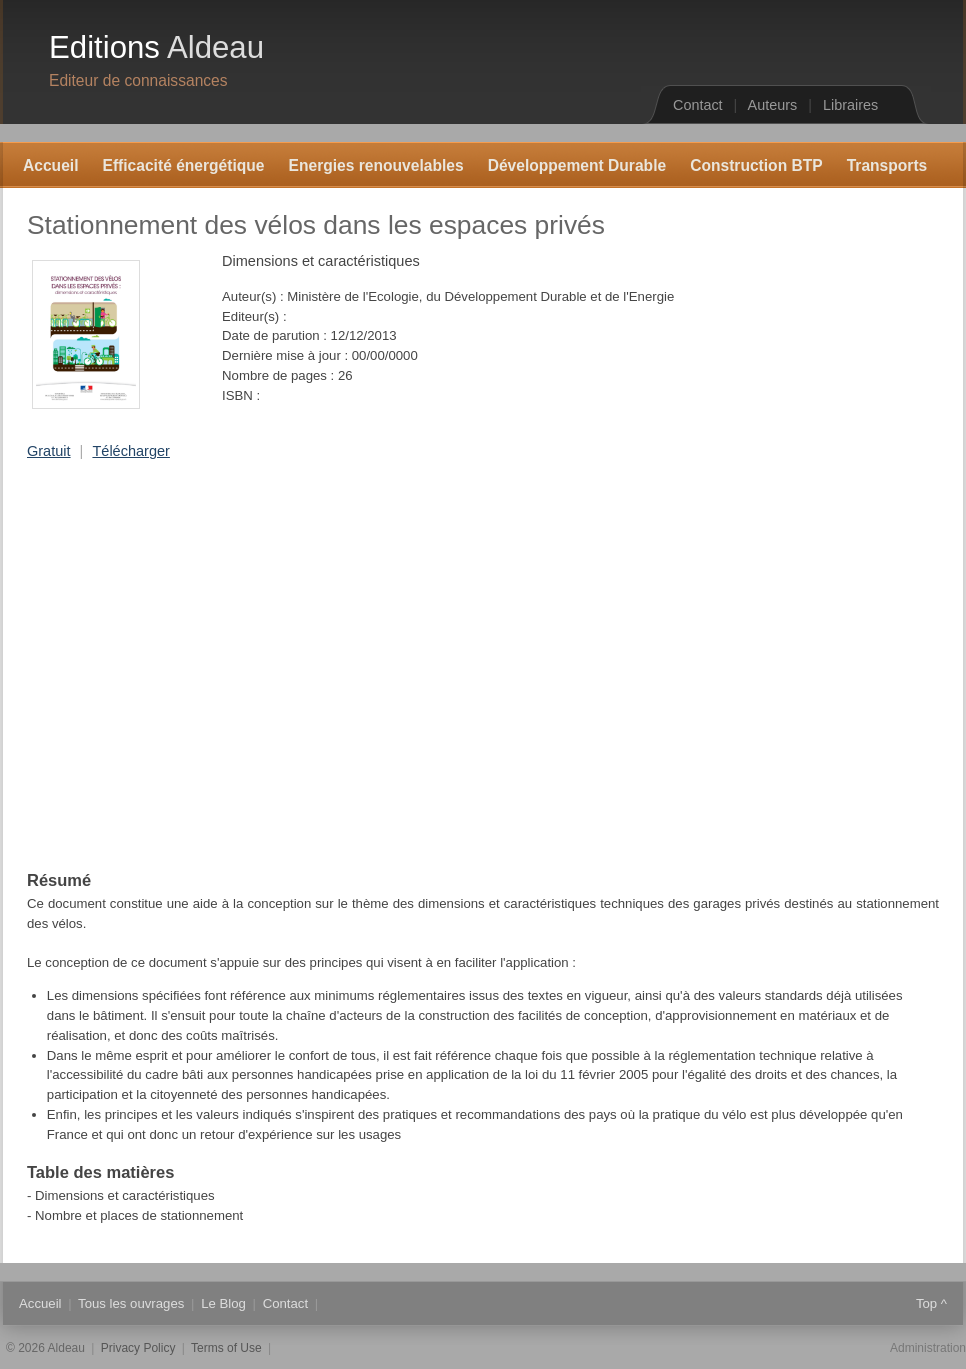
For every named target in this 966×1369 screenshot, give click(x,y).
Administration (928, 1348)
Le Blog (223, 1303)
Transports (887, 165)
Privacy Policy (138, 1348)
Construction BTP (756, 165)
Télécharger (130, 451)
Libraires (850, 105)
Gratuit (49, 451)
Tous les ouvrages (131, 1303)
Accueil (50, 165)
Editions (156, 47)
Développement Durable (577, 165)
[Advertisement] (187, 665)
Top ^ (931, 1303)
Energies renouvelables (376, 165)
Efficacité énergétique (183, 165)
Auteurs (773, 105)
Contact (698, 105)
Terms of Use (226, 1348)
